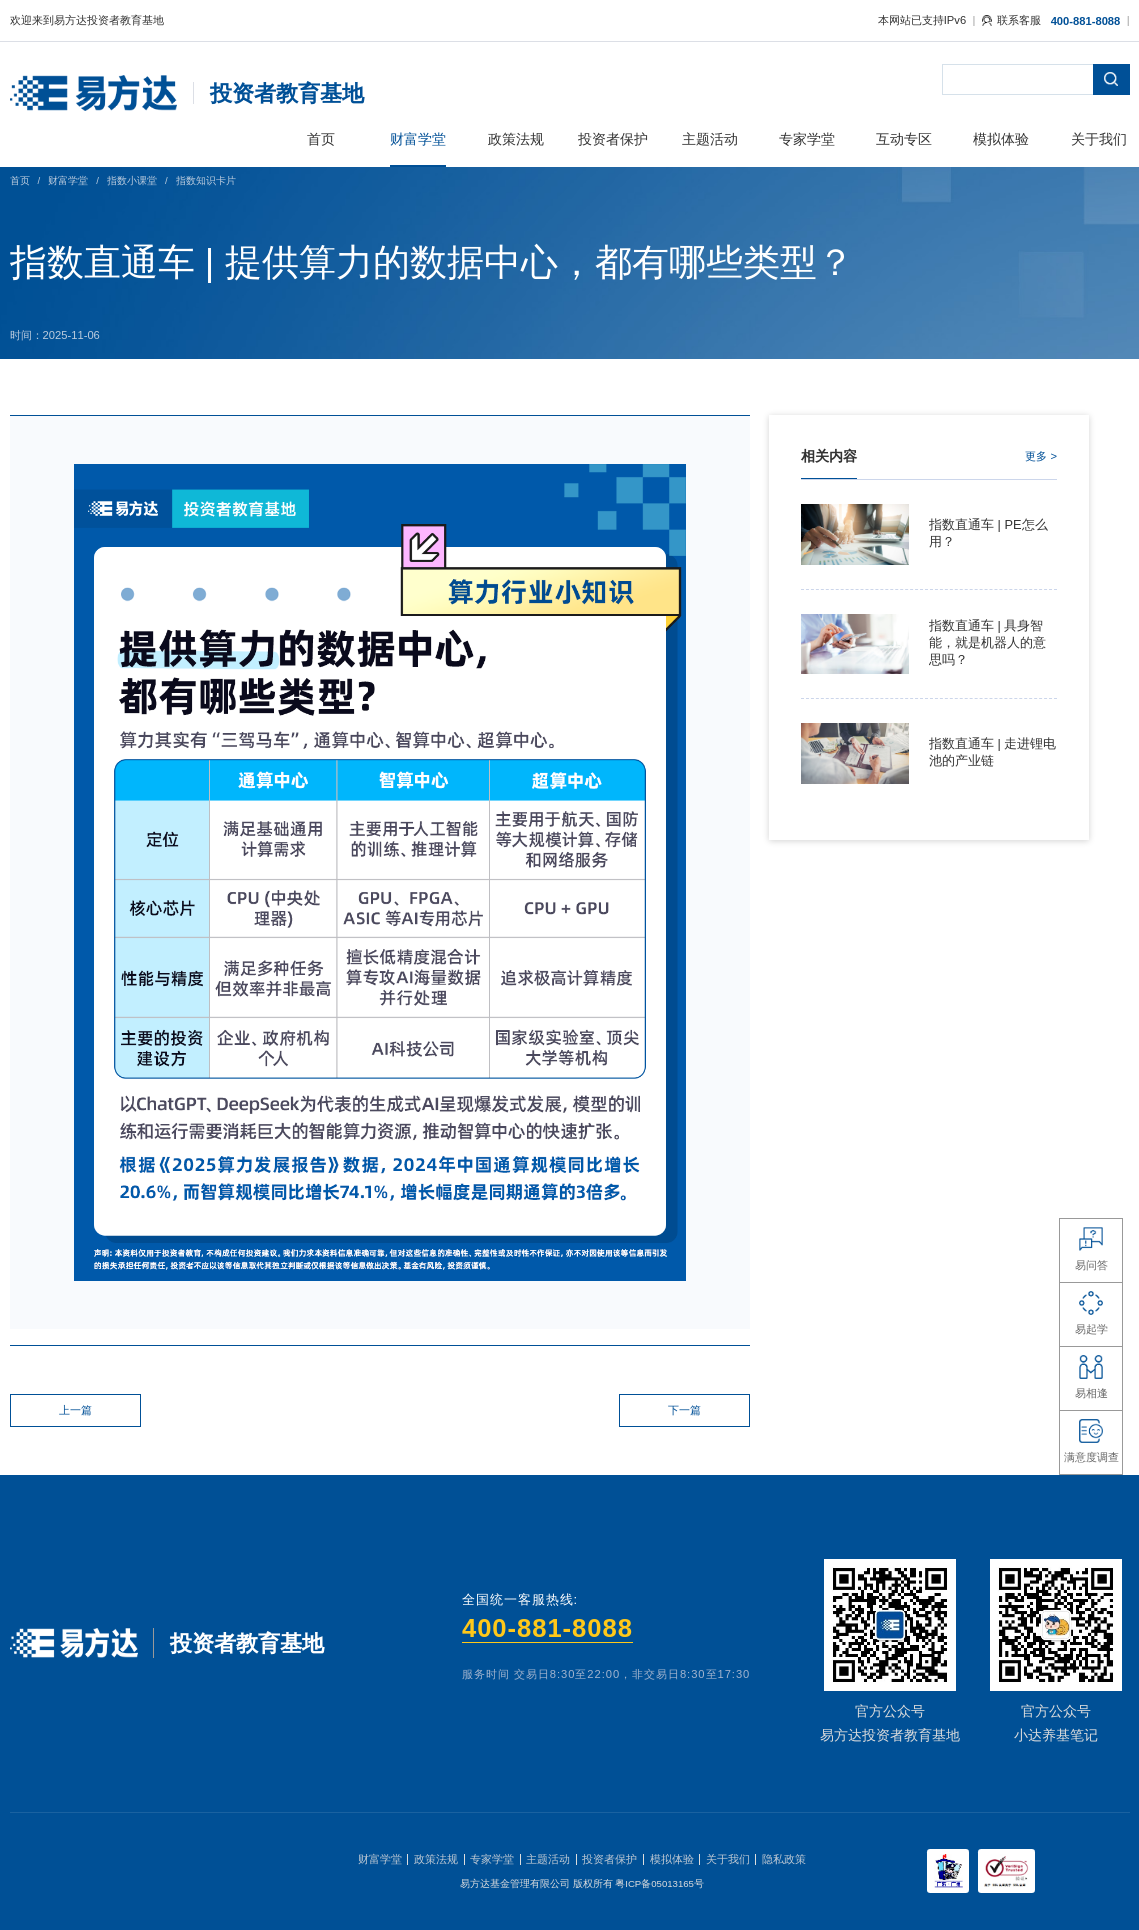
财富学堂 (68, 180)
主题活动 (548, 1859)
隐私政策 (784, 1859)
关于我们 (728, 1859)
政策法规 (436, 1859)
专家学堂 (492, 1859)
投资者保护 (609, 1859)
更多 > (1041, 456)
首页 (20, 180)
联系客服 (1011, 20)
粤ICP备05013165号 (659, 1883)
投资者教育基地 (287, 93)
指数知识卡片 (206, 180)
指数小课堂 (132, 180)
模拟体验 (672, 1859)
